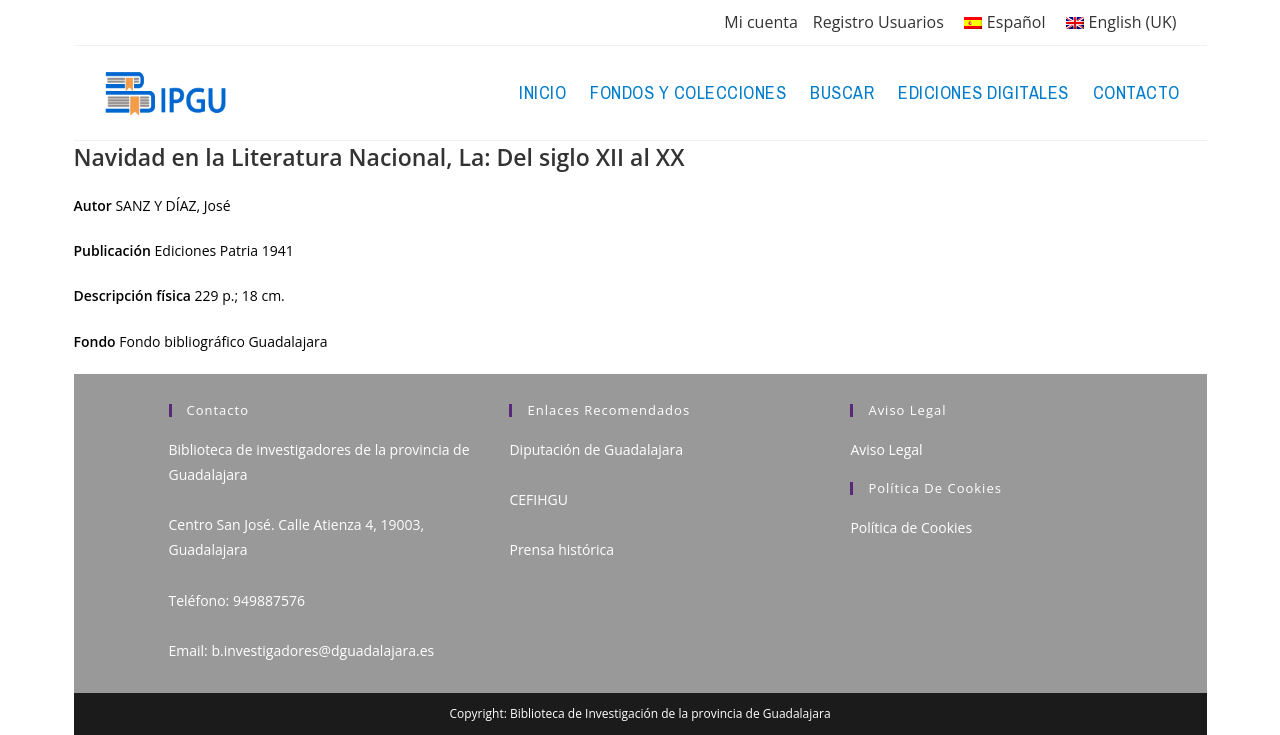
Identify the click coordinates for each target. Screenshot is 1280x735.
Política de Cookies (911, 527)
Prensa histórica (561, 549)
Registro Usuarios (878, 22)
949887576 (269, 600)
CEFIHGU (538, 499)
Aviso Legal (886, 449)
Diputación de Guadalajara (596, 449)
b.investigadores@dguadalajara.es (322, 650)
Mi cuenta (760, 22)
